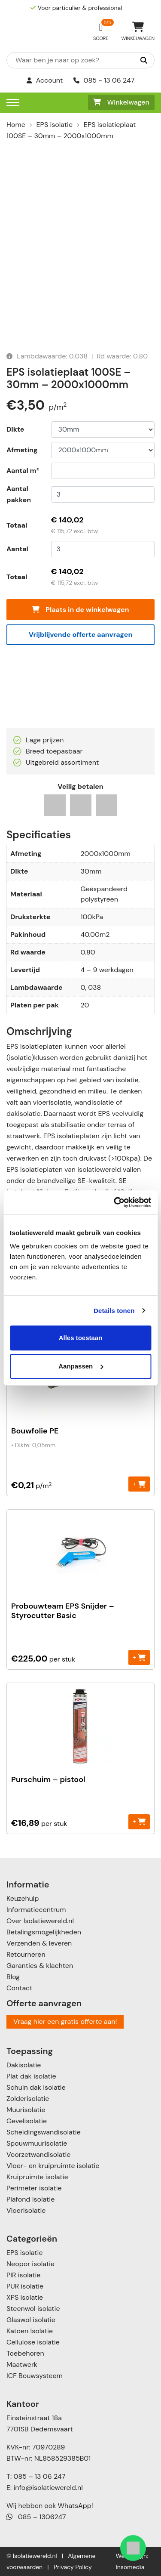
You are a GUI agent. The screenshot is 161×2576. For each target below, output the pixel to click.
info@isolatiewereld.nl (48, 2487)
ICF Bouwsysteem (34, 2375)
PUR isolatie (24, 2286)
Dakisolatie (23, 2064)
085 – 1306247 (36, 2516)
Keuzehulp (22, 1898)
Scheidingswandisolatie (43, 2132)
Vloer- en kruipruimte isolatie (52, 2165)
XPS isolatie (24, 2297)
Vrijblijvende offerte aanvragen (81, 634)
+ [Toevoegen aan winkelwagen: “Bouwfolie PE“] (139, 1484)
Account (45, 80)
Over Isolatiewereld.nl (40, 1920)
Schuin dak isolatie (36, 2087)
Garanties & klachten (39, 1965)
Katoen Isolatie (29, 2330)
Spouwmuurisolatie (36, 2143)
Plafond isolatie (30, 2199)
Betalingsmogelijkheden (43, 1932)
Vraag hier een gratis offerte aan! (65, 2021)
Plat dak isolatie (31, 2076)
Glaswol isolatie (30, 2319)
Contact (19, 1987)
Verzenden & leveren (39, 1943)
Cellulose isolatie (33, 2342)
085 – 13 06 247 (39, 2476)
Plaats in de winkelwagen (80, 609)
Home (15, 124)
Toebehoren (25, 2353)
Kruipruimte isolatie (37, 2176)
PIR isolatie (23, 2274)
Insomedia (129, 2567)
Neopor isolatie (30, 2263)
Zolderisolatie (27, 2098)
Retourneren (26, 1954)
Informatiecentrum (36, 1909)
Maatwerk (21, 2364)
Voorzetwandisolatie (38, 2154)
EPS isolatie (54, 124)
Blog (13, 1976)
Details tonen (114, 1310)
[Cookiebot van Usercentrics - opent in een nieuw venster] (114, 1202)
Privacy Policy (73, 2567)
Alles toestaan (81, 1337)
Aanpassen (80, 1366)
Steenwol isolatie (33, 2308)
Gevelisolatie (26, 2120)
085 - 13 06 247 (104, 80)
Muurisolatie (25, 2109)
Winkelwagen (121, 102)
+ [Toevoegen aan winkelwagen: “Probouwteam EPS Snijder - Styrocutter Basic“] (139, 1657)
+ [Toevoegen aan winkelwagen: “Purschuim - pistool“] (139, 1821)
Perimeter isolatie (34, 2188)
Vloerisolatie (26, 2210)
